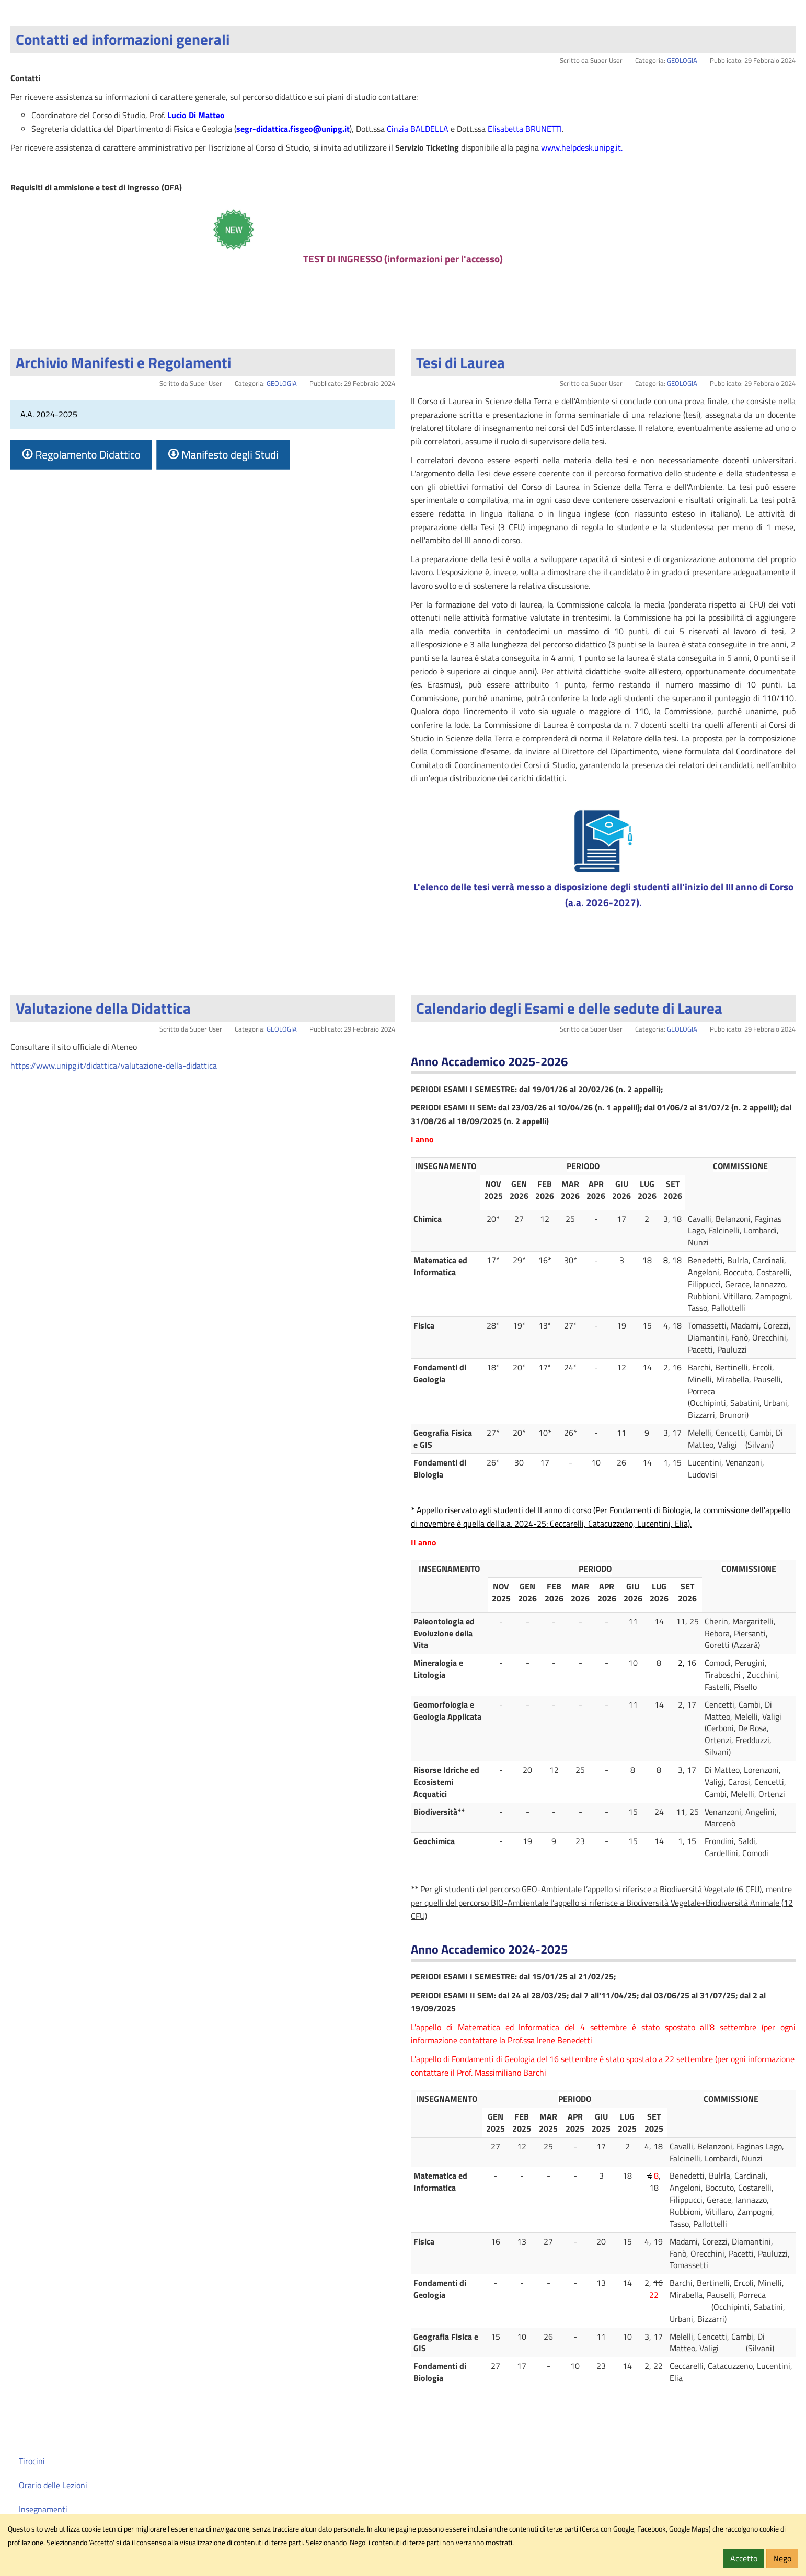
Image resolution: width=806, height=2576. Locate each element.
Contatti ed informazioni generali (122, 39)
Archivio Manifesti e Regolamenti (123, 362)
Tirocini (32, 2461)
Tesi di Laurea (460, 362)
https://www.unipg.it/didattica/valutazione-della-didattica (113, 1065)
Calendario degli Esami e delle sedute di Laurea (569, 1008)
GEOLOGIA (682, 60)
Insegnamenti (43, 2509)
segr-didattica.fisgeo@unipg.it (293, 128)
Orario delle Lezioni (53, 2485)
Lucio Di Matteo (196, 115)
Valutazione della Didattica (103, 1008)
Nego (782, 2558)
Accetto (743, 2558)
